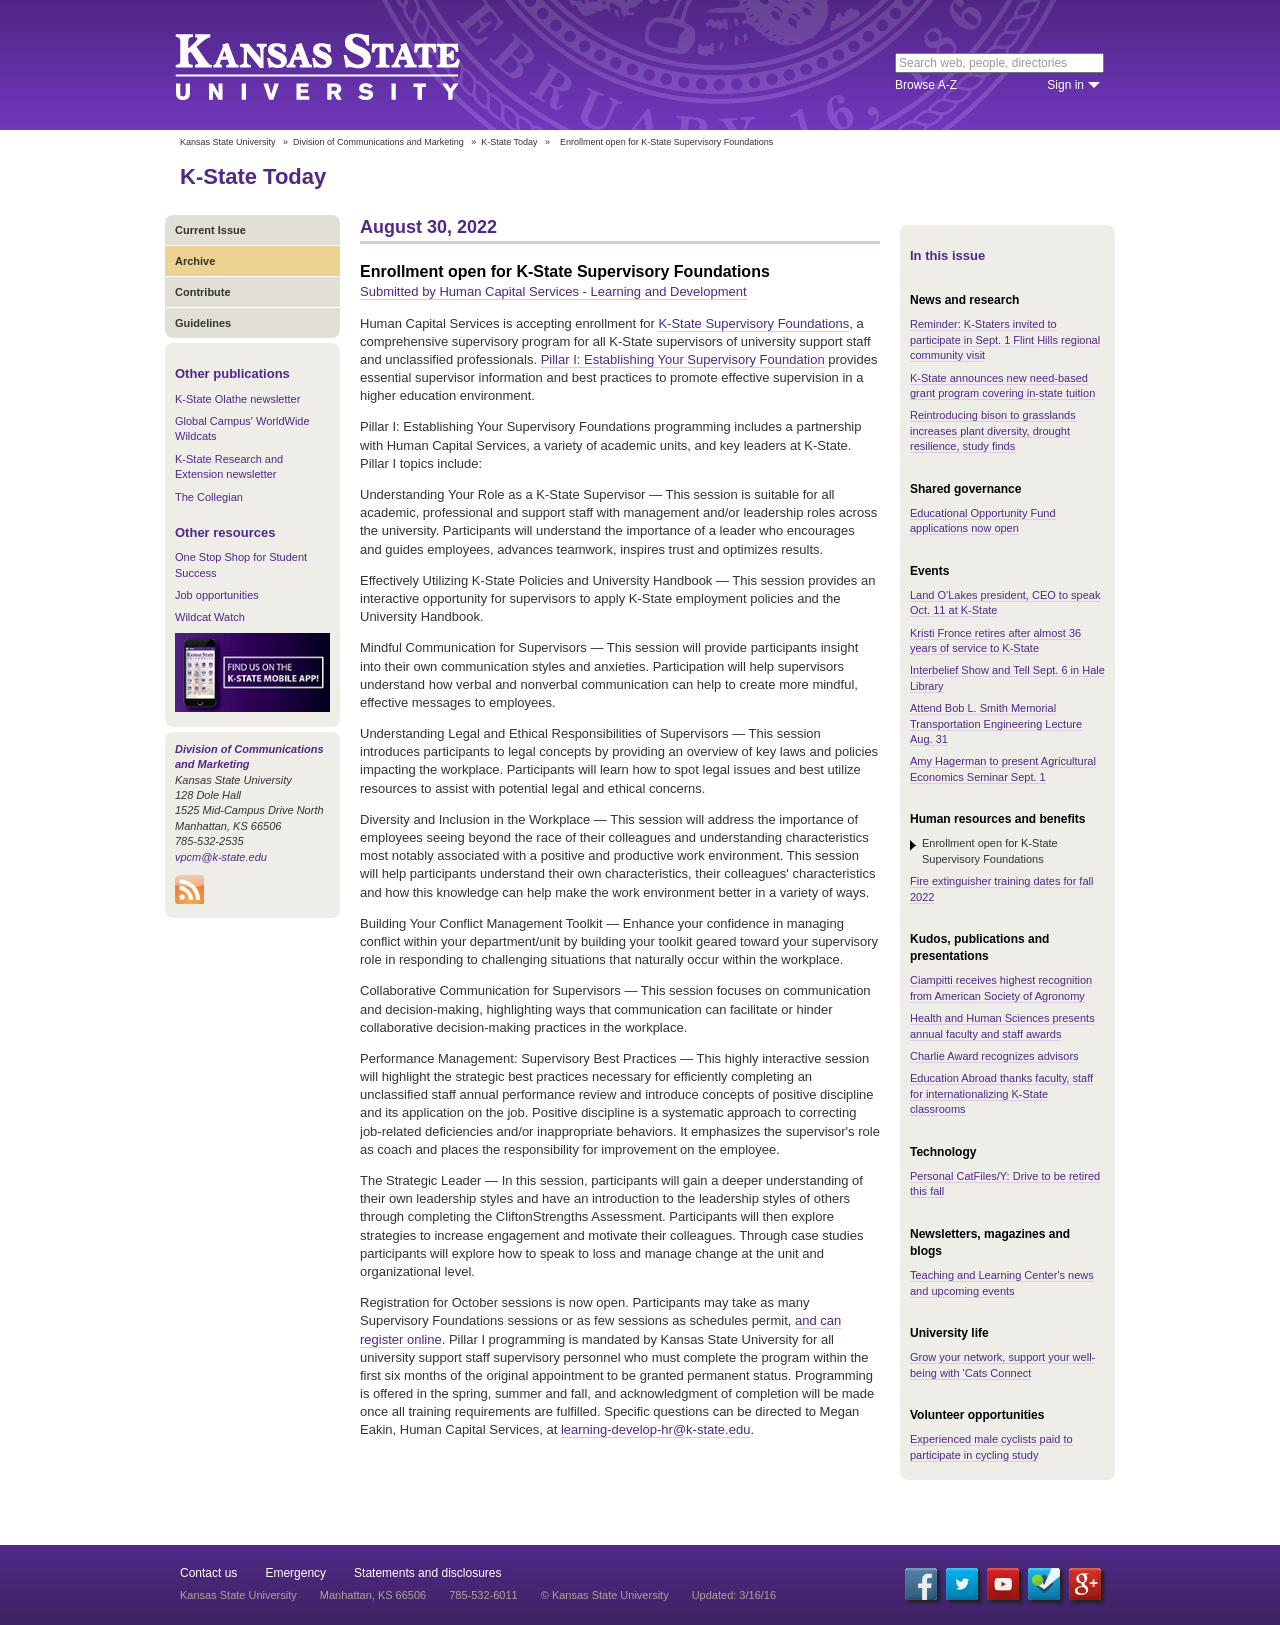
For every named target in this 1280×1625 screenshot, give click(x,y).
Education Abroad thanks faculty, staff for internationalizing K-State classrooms (1001, 1093)
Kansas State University (342, 65)
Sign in (1065, 85)
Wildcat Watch (210, 617)
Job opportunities (217, 595)
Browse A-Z (926, 85)
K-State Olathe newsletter (237, 399)
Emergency (295, 1573)
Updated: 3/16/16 (734, 1595)
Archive (195, 261)
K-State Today (509, 142)
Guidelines (203, 323)
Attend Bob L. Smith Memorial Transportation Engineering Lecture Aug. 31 (996, 723)
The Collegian (209, 497)
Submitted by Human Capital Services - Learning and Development (553, 291)
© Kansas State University (605, 1595)
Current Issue (210, 230)
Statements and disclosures (427, 1573)
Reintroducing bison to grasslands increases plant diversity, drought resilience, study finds (993, 430)
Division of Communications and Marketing (378, 142)
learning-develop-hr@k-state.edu (656, 1429)
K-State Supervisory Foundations (753, 323)
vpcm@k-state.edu (221, 857)
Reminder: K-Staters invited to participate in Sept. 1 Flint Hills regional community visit (1005, 339)
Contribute (203, 292)
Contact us (208, 1573)
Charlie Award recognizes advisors (994, 1056)
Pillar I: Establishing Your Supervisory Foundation (683, 359)
